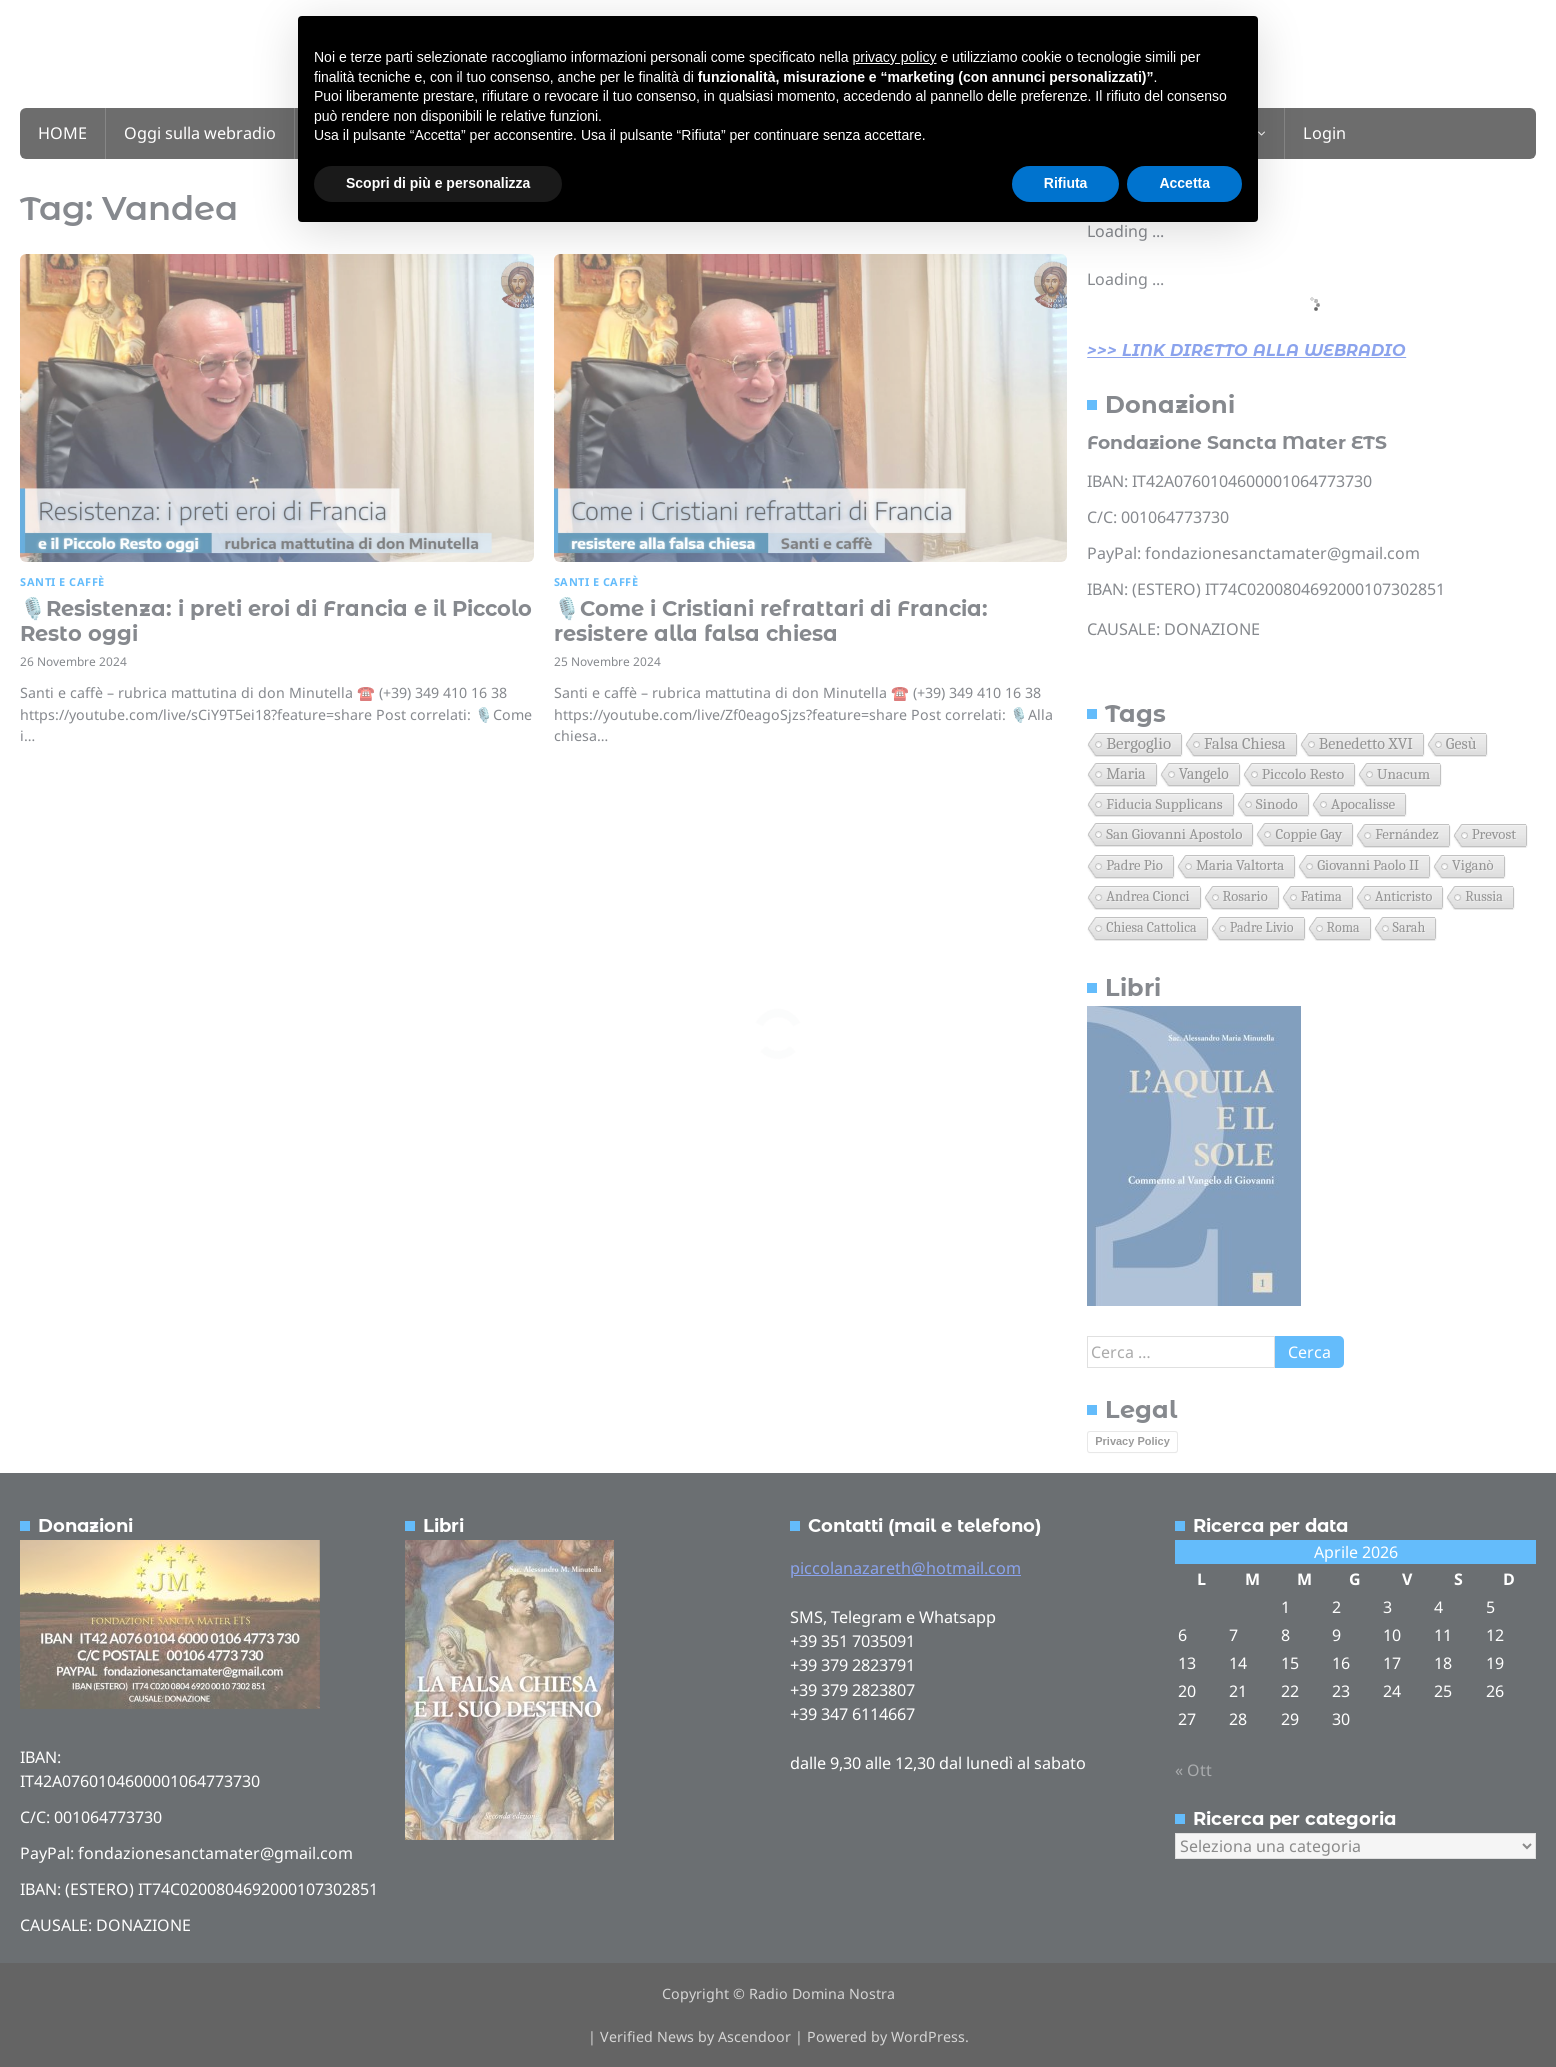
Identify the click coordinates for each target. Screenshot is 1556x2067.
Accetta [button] (1184, 183)
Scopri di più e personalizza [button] (438, 183)
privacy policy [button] (895, 57)
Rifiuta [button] (1066, 183)
